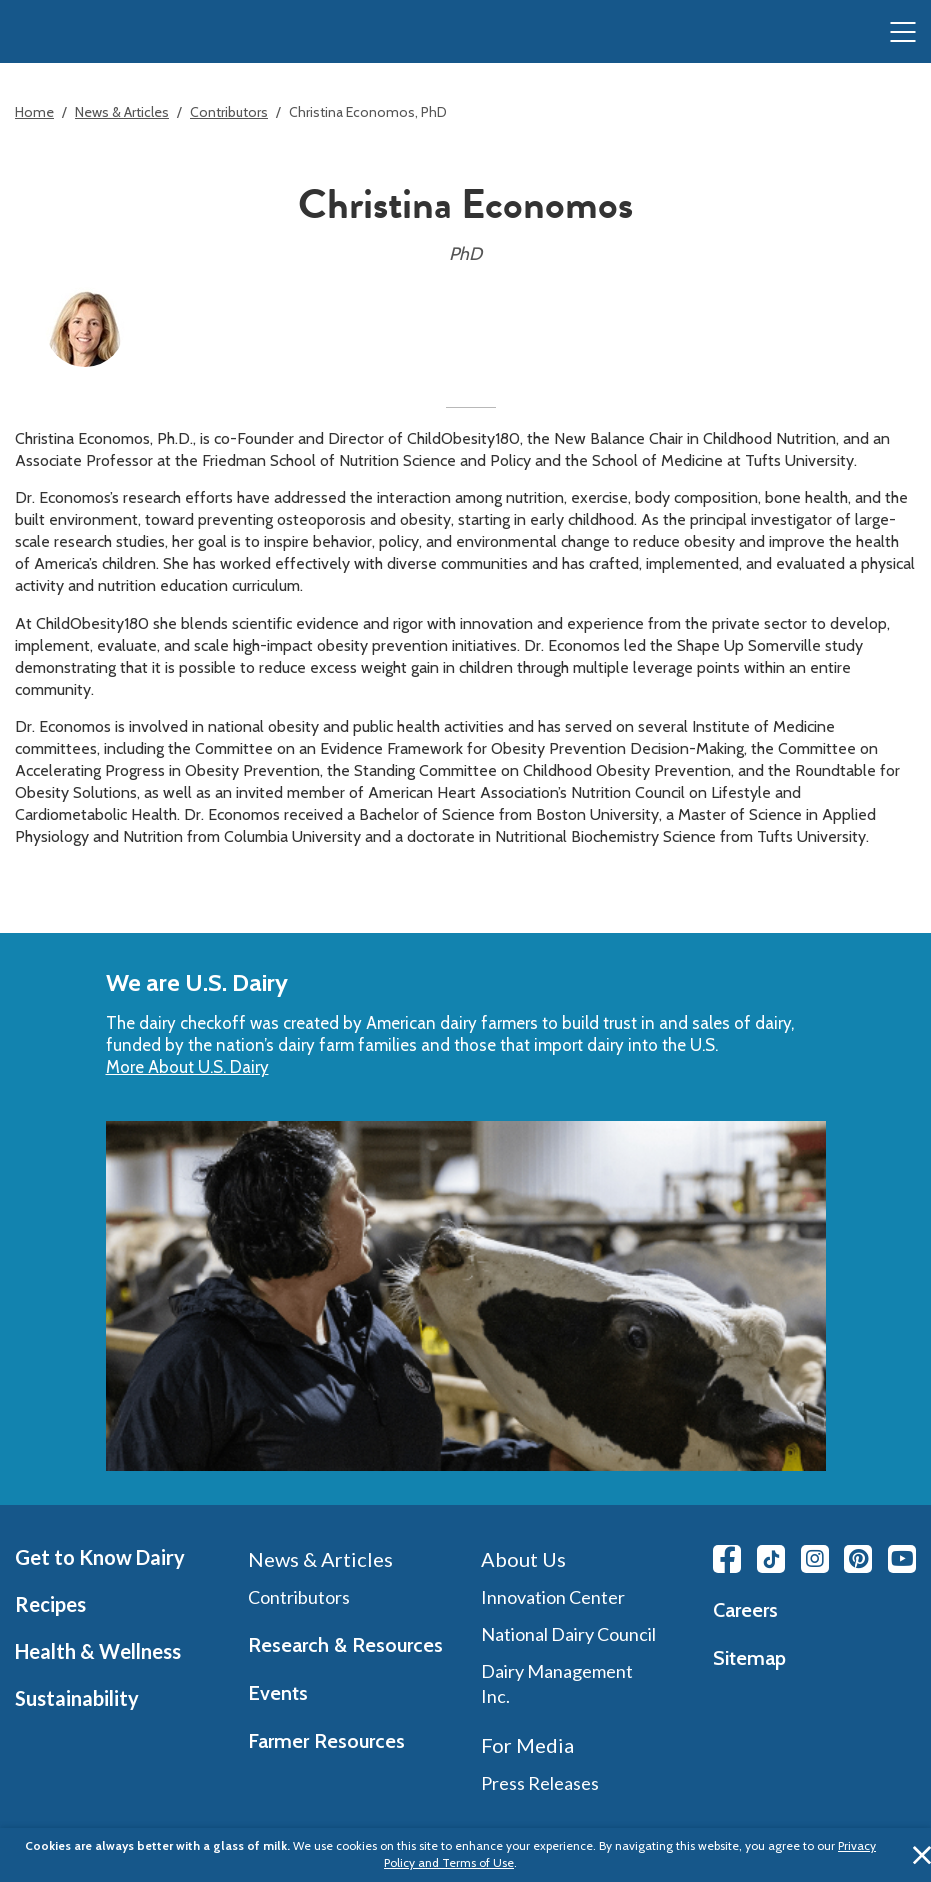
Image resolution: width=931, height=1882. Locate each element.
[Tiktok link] (771, 1559)
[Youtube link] (902, 1559)
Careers (745, 1610)
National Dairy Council (568, 1634)
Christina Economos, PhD (368, 112)
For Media (527, 1745)
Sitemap (749, 1658)
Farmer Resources (326, 1741)
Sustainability (77, 1698)
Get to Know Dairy (100, 1557)
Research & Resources (345, 1645)
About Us (523, 1559)
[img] (56, 33)
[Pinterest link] (858, 1559)
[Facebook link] (727, 1559)
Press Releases (540, 1783)
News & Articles (122, 112)
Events (278, 1693)
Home (34, 112)
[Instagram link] (815, 1559)
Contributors (229, 112)
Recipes (50, 1604)
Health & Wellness (98, 1651)
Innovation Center (553, 1597)
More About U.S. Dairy (187, 1067)
